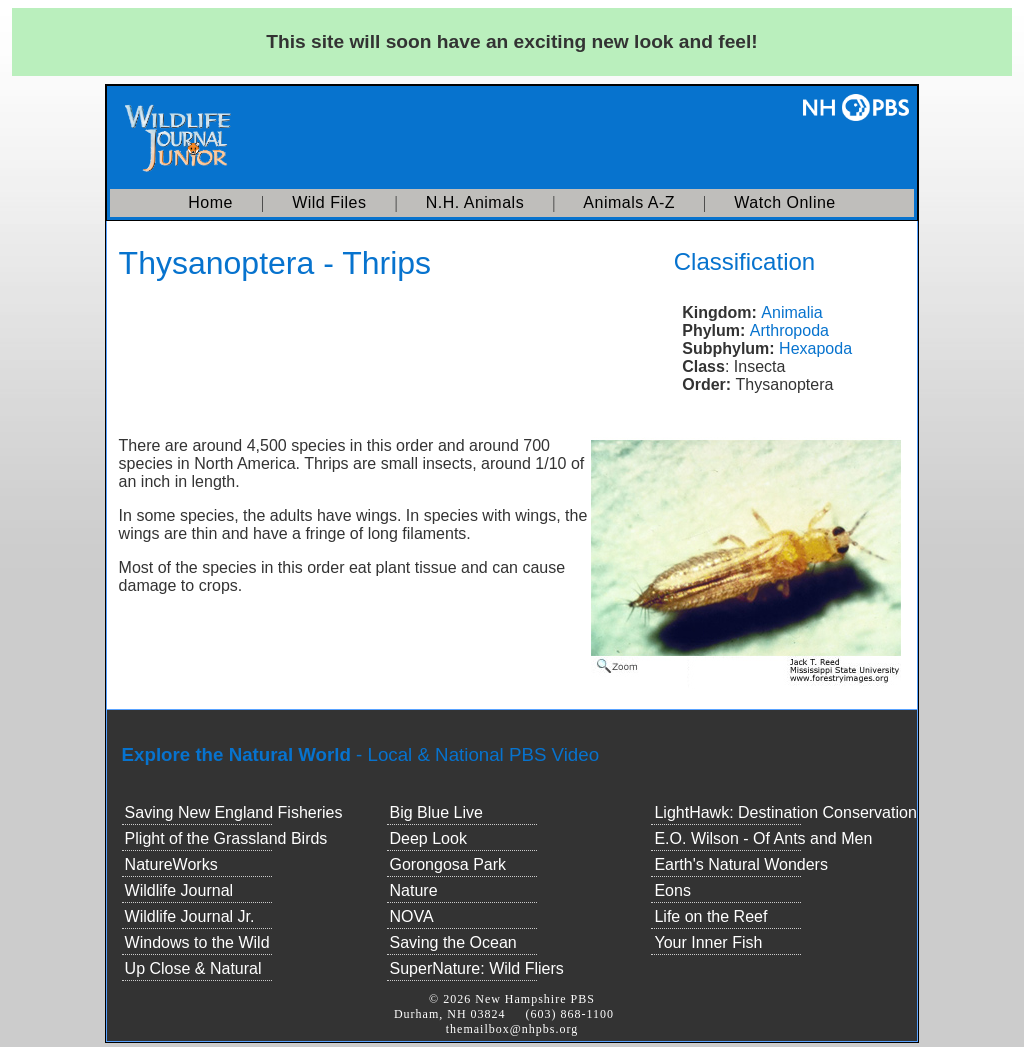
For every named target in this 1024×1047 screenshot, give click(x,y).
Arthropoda (789, 330)
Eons (672, 890)
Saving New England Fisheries (234, 812)
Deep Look (428, 838)
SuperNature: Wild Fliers (477, 968)
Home (210, 202)
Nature (414, 890)
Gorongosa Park (448, 864)
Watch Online (784, 202)
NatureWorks (171, 864)
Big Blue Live (436, 812)
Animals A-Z (629, 202)
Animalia (791, 312)
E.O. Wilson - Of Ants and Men (763, 838)
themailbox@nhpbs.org (512, 1029)
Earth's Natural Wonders (741, 864)
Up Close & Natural (193, 968)
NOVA (412, 916)
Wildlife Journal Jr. (190, 916)
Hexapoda (815, 348)
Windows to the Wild (197, 942)
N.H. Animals (475, 202)
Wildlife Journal (179, 890)
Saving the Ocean (453, 942)
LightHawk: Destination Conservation (785, 812)
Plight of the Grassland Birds (226, 838)
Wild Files (329, 202)
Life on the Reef (710, 916)
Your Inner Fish (708, 942)
